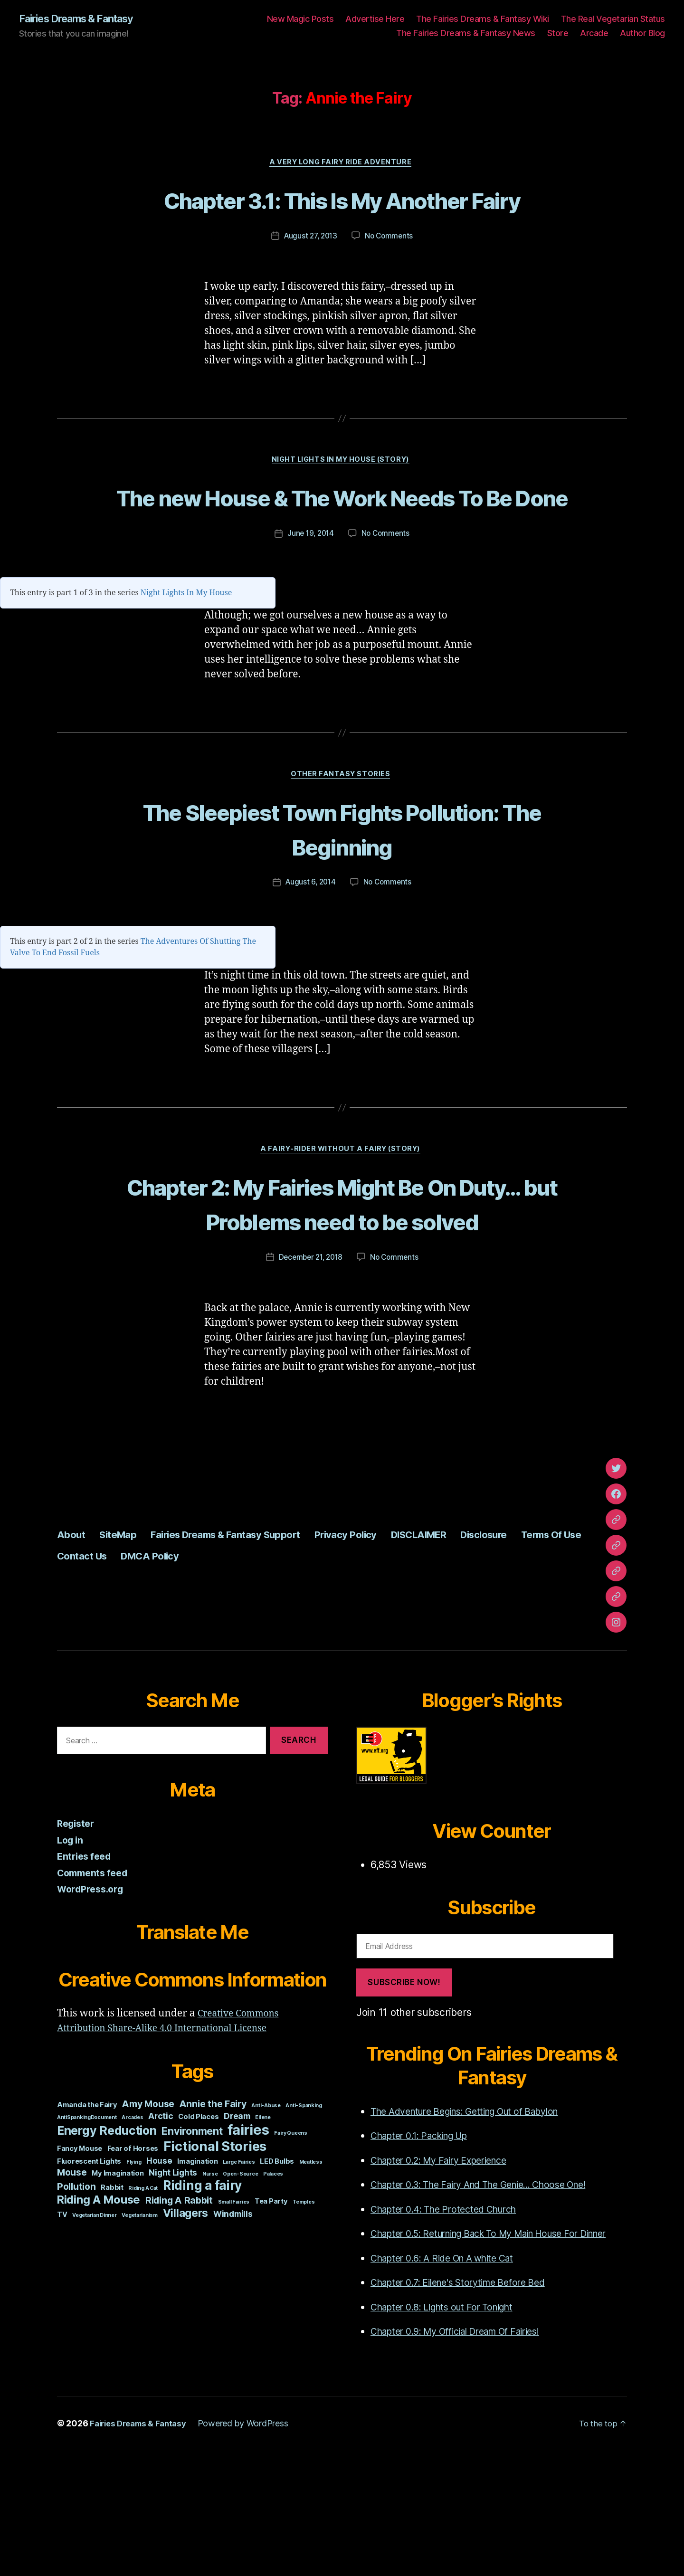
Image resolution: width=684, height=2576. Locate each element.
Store (558, 33)
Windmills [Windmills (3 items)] (233, 2324)
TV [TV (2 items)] (62, 2325)
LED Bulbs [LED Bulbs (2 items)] (277, 2272)
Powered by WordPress (251, 2549)
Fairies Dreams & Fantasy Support (253, 1645)
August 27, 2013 (309, 273)
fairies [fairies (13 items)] (248, 2240)
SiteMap (126, 1645)
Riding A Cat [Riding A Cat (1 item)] (143, 2299)
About (73, 1645)
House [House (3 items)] (159, 2271)
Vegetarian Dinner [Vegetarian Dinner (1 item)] (94, 2326)
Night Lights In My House (186, 666)
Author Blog (642, 33)
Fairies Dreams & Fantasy (84, 19)
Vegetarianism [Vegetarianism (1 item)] (140, 2326)
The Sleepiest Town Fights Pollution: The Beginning (342, 902)
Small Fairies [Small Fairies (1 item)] (234, 2313)
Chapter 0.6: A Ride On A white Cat (450, 2384)
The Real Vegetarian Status (613, 19)
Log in (71, 1951)
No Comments (391, 273)
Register (77, 1934)
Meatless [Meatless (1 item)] (311, 2273)
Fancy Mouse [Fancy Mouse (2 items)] (79, 2259)
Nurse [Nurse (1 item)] (210, 2284)
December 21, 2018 (310, 1368)
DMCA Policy (252, 1666)
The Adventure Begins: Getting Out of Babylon (477, 2222)
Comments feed (95, 1983)
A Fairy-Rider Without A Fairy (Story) (342, 1225)
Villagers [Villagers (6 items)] (186, 2323)
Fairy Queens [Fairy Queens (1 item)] (290, 2244)
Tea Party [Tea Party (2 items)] (271, 2312)
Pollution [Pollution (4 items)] (76, 2297)
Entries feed (86, 1967)
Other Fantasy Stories (342, 848)
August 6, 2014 (309, 957)
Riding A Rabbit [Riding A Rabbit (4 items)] (179, 2311)
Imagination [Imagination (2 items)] (197, 2272)
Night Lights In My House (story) (342, 498)
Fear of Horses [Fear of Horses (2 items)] (132, 2259)
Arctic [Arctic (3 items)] (160, 2227)
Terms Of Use (93, 1666)
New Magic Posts (300, 19)
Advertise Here (374, 19)
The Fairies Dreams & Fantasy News (465, 33)
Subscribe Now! (404, 2093)
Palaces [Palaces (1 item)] (273, 2284)
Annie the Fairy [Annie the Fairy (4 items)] (213, 2214)
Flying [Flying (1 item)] (133, 2273)
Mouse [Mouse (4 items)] (72, 2283)
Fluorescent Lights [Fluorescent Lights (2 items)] (89, 2272)
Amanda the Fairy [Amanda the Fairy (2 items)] (87, 2215)
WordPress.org (93, 2000)
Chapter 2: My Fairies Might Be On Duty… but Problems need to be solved (342, 1296)
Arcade (594, 33)
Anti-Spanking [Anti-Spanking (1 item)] (303, 2216)
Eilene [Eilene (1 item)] (262, 2228)
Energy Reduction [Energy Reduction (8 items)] (107, 2241)
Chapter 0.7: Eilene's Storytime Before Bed (467, 2408)
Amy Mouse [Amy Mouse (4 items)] (148, 2214)
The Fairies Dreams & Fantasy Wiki (482, 19)
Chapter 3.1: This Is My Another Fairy (342, 218)
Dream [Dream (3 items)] (237, 2227)
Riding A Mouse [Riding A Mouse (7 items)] (98, 2310)
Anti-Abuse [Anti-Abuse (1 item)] (265, 2216)
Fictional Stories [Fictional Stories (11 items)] (214, 2257)
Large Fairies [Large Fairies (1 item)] (239, 2273)
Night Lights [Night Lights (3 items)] (173, 2283)
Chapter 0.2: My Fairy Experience (447, 2271)
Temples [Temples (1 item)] (303, 2313)
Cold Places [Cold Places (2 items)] (198, 2227)
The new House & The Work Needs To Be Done (342, 552)
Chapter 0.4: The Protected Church (451, 2320)
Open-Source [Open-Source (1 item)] (240, 2284)
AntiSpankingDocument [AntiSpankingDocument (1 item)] (87, 2228)
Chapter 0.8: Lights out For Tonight (450, 2433)
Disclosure (556, 1645)
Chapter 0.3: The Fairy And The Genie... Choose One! (492, 2295)
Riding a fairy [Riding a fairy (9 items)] (202, 2296)
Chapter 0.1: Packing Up (425, 2247)
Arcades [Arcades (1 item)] (132, 2228)
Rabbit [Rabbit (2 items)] (112, 2298)
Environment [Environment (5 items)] (192, 2241)
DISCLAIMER (479, 1645)
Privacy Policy (394, 1645)
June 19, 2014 (309, 606)
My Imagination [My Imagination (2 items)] (117, 2284)
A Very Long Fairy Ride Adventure (342, 164)
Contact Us (174, 1666)
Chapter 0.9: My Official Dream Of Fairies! (466, 2457)
